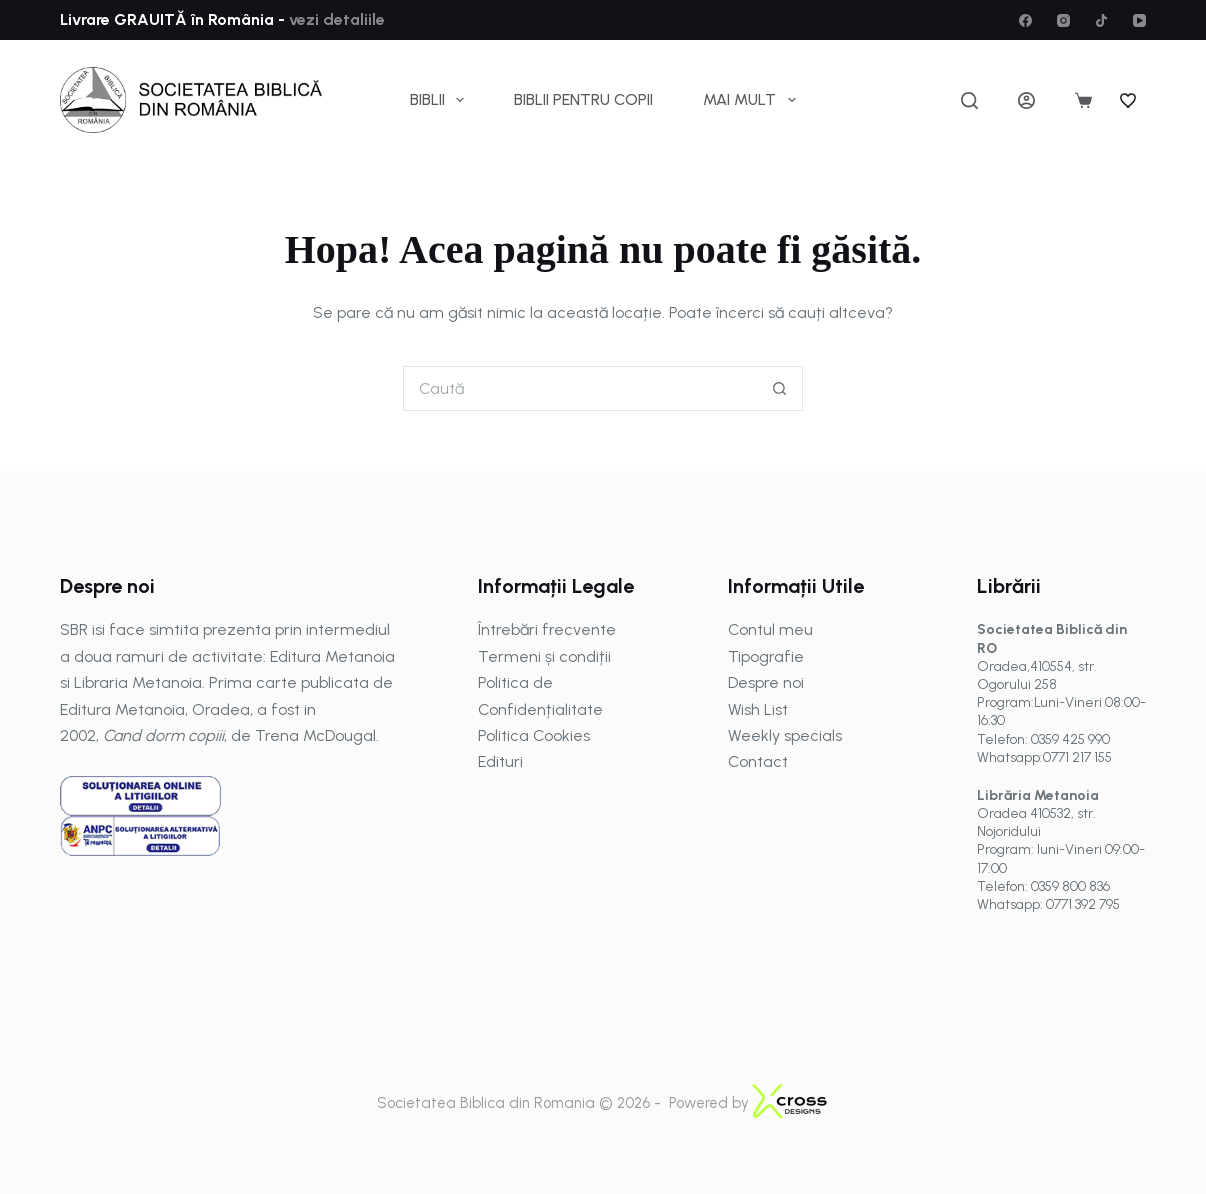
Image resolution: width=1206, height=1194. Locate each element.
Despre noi (766, 682)
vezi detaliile (335, 19)
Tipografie (766, 656)
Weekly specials (785, 735)
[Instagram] (1063, 20)
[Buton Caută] (780, 388)
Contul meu (770, 629)
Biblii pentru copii (583, 99)
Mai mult (753, 100)
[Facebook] (1025, 20)
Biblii (441, 100)
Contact (758, 761)
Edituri (500, 761)
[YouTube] (1139, 20)
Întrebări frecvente (547, 629)
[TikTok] (1101, 20)
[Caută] (969, 100)
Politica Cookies (534, 735)
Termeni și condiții (544, 656)
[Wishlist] (1129, 100)
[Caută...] (580, 388)
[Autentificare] (1026, 100)
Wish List (758, 709)
